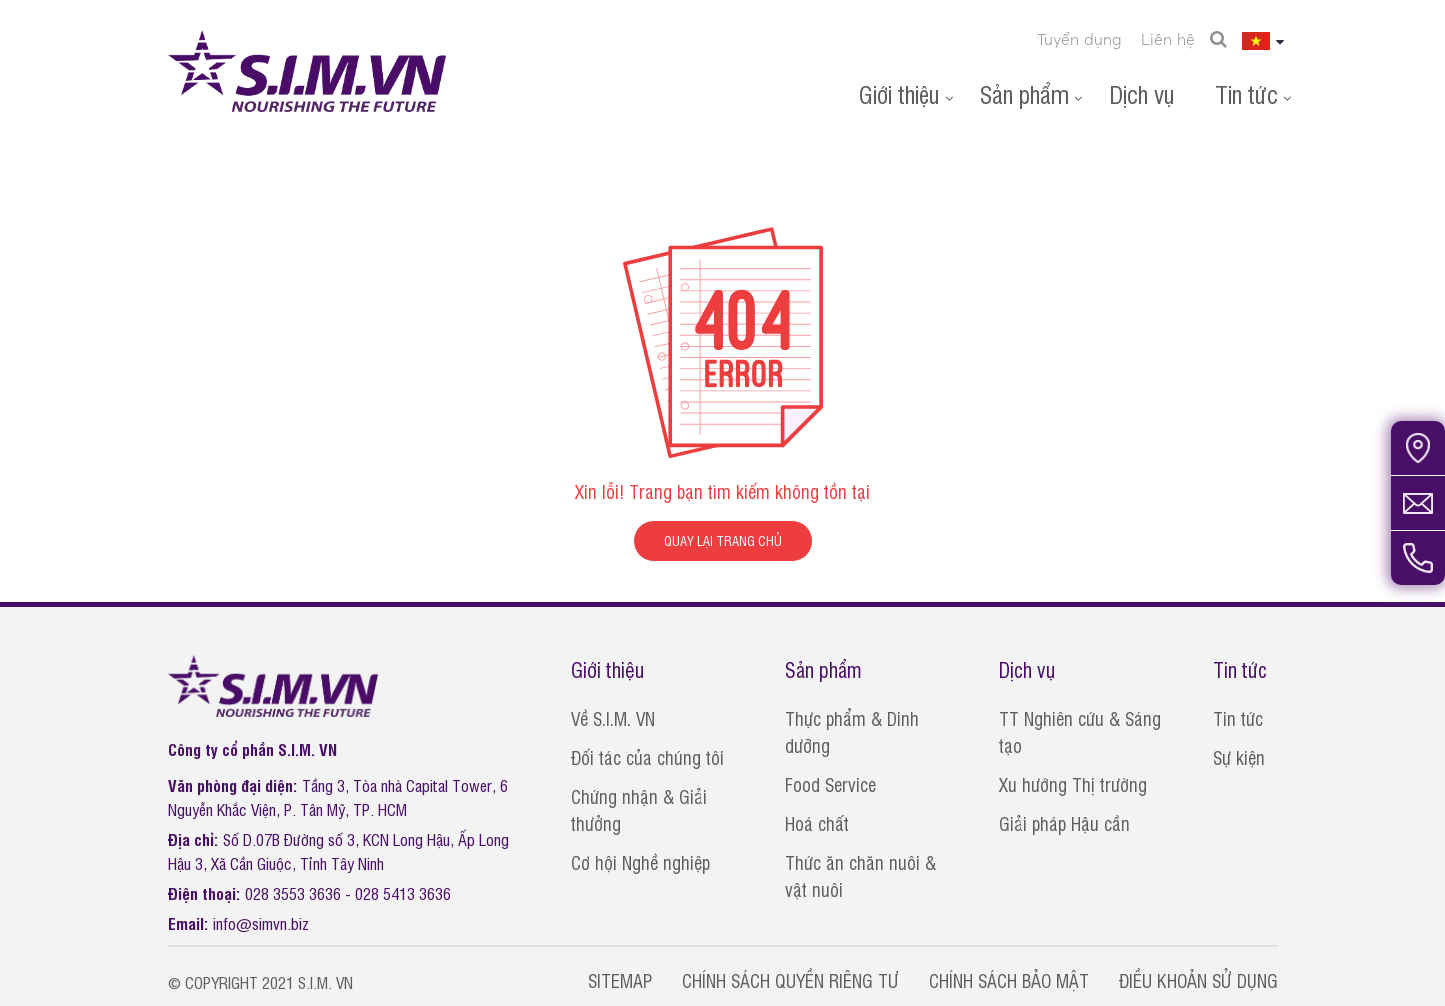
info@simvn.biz (261, 923)
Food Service (830, 784)
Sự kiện (1239, 757)
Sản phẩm (1024, 93)
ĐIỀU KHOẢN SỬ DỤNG (1198, 980)
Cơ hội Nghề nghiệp (640, 862)
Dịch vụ (1142, 93)
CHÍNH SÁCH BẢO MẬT (1009, 980)
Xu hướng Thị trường (1073, 784)
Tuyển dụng (1079, 39)
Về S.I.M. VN (613, 718)
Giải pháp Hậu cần (1064, 823)
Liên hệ (1168, 39)
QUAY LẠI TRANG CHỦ (723, 540)
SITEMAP (620, 980)
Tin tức (1246, 93)
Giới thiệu (899, 93)
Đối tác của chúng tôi (647, 757)
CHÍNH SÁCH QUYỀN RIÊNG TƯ (790, 980)
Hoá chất (817, 823)
